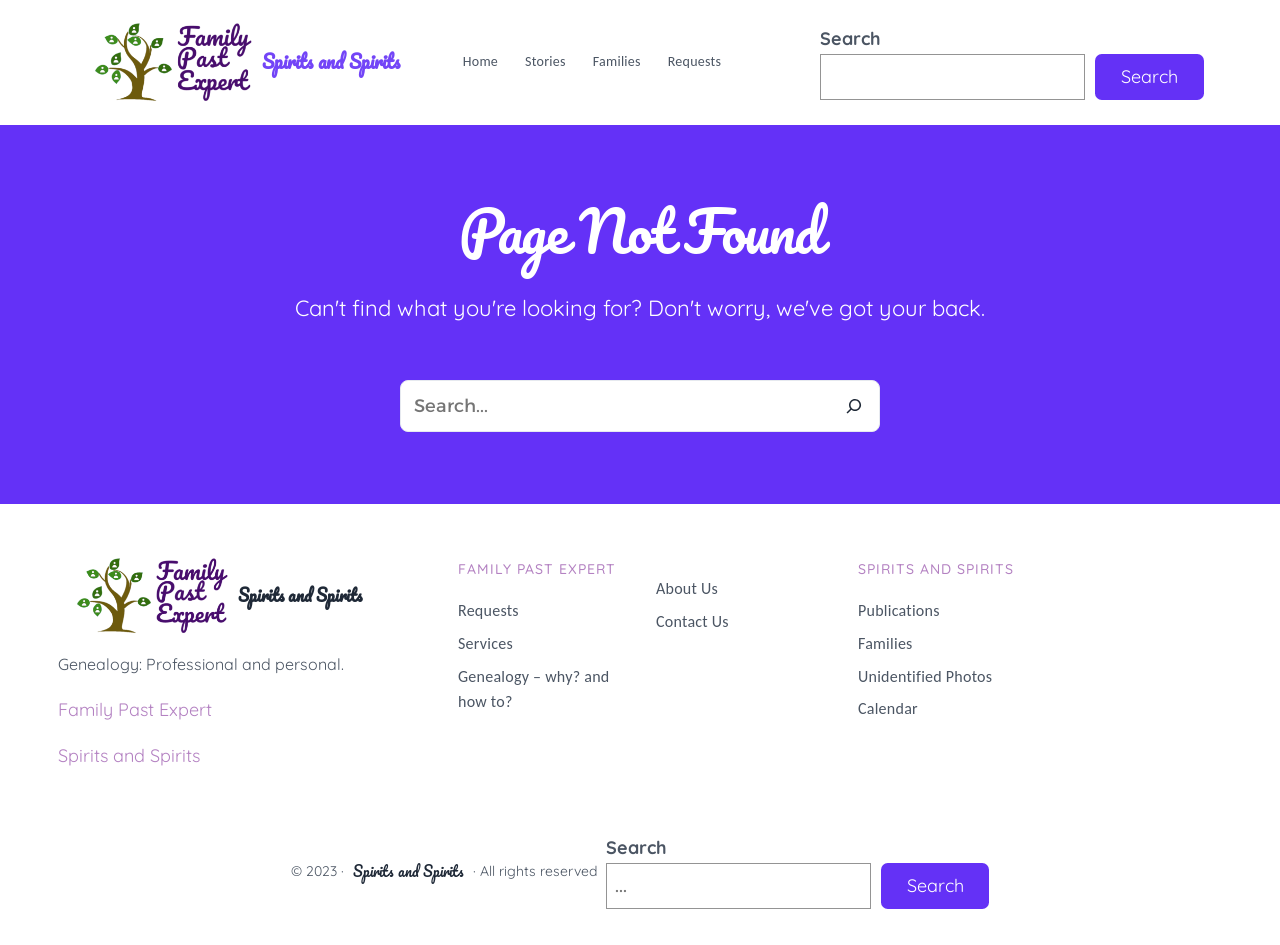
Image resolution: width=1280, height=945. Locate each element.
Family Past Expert (135, 709)
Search (850, 38)
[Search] (854, 406)
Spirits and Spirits (331, 61)
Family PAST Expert (537, 569)
